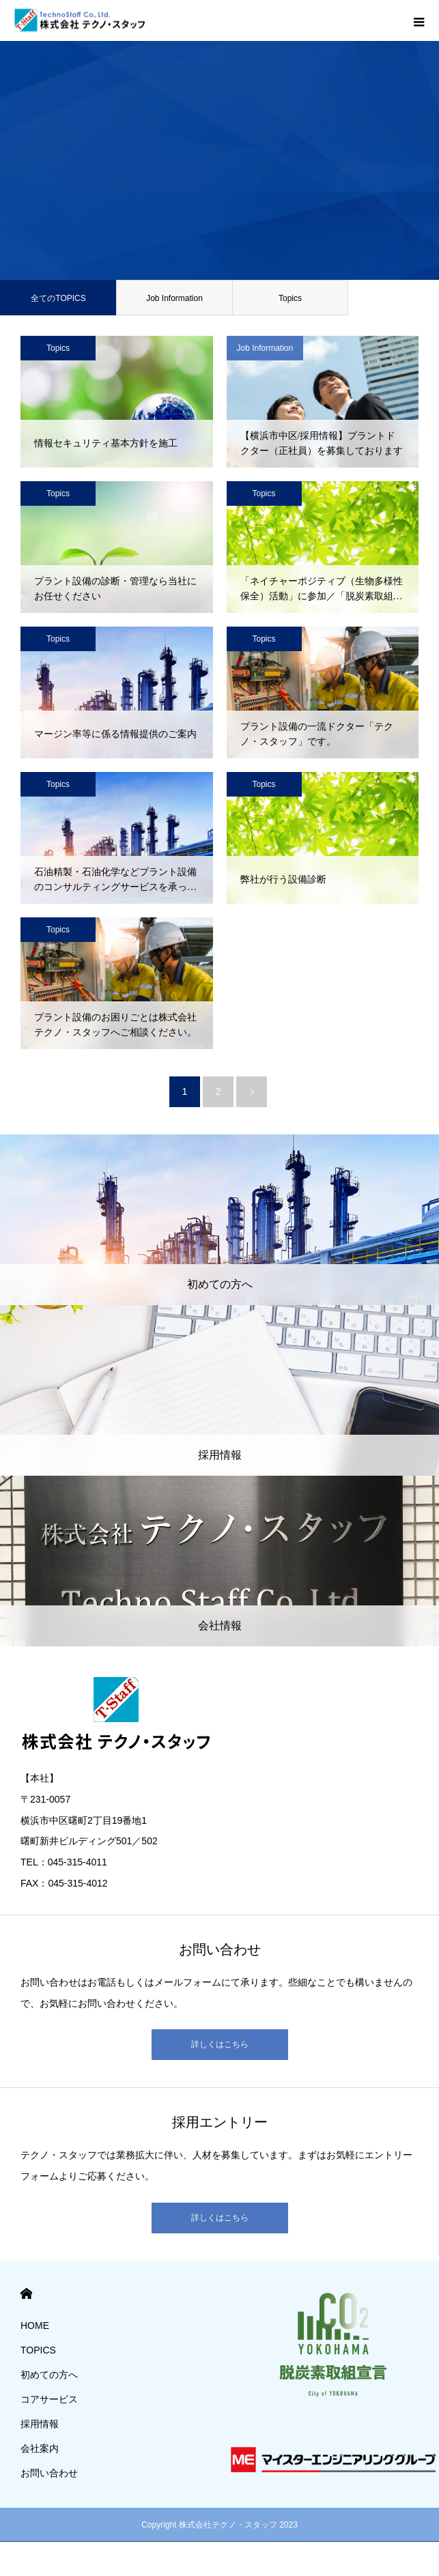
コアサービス (49, 2399)
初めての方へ (49, 2374)
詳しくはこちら (220, 2044)
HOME (26, 2294)
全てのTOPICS (58, 298)
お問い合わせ (49, 2472)
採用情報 (39, 2423)
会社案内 (39, 2448)
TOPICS (38, 2350)
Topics (290, 298)
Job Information (174, 298)
